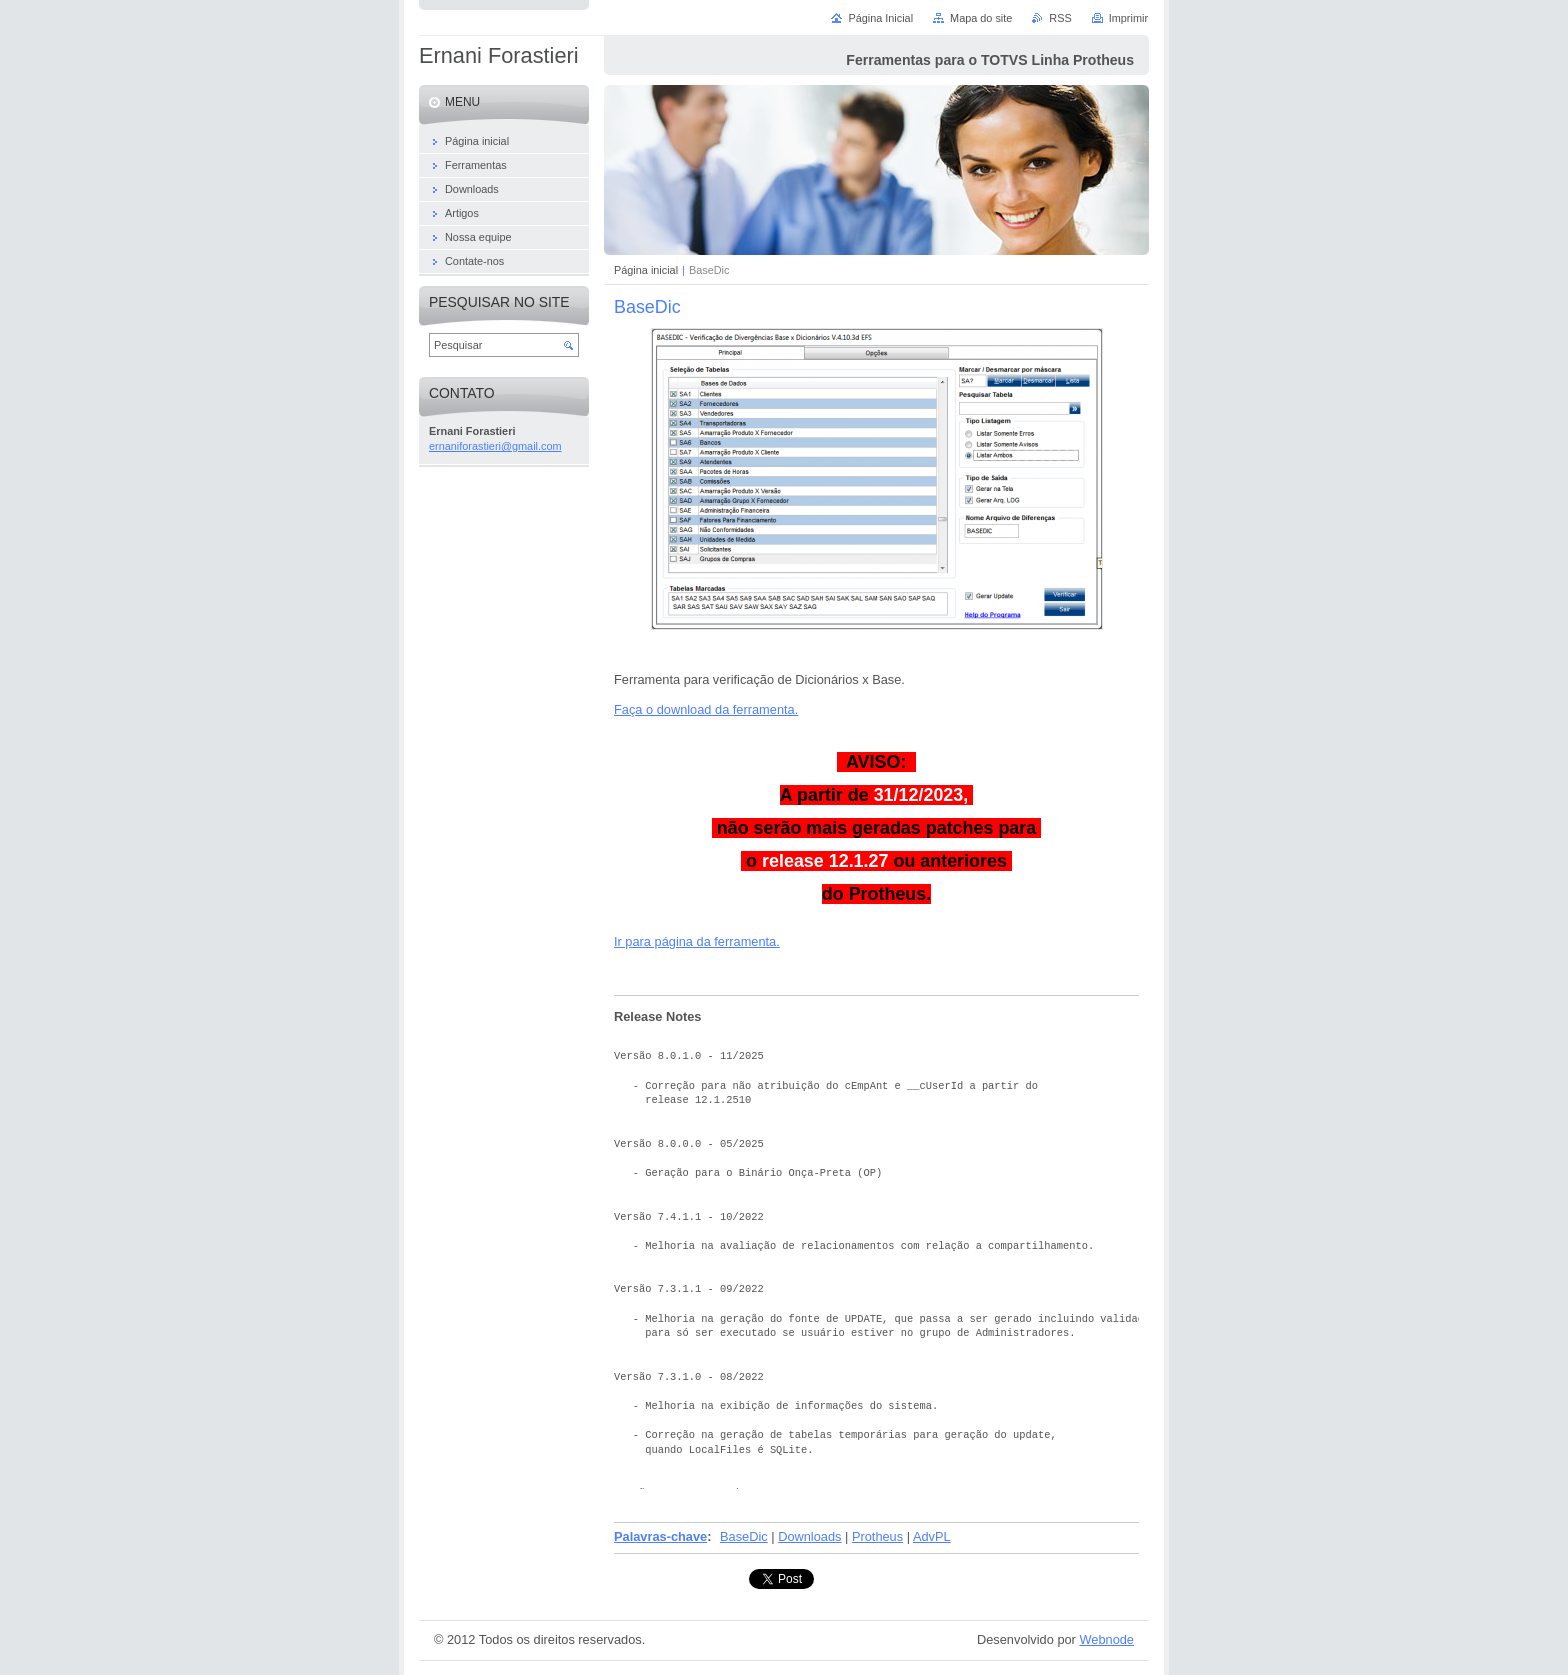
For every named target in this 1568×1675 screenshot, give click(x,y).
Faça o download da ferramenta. (706, 709)
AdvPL (932, 1536)
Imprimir (1128, 18)
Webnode (1106, 1639)
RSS (1060, 18)
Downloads (809, 1536)
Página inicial (646, 270)
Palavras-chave (660, 1536)
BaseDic (744, 1536)
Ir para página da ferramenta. (697, 941)
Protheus (877, 1536)
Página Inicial (880, 18)
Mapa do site (981, 18)
